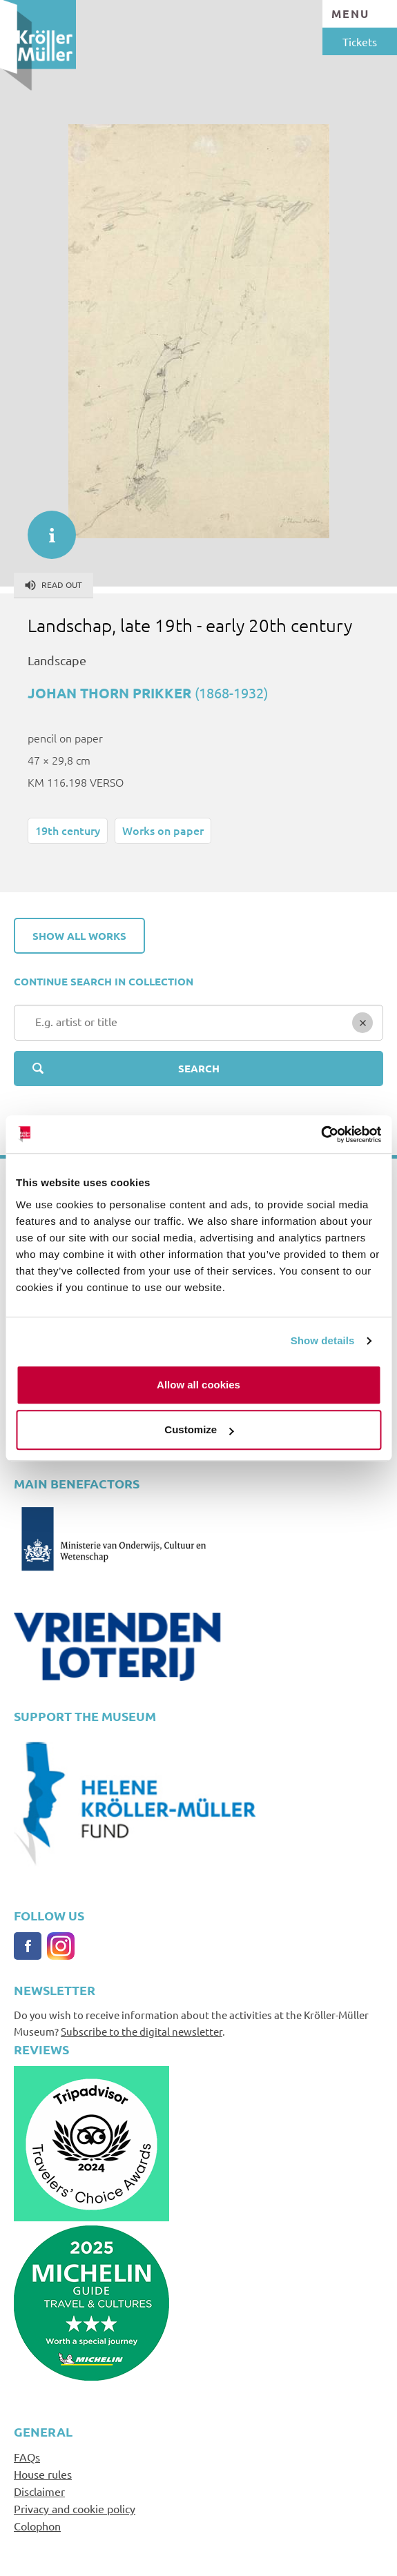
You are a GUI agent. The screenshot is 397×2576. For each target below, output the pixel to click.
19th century (67, 830)
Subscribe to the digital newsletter (141, 2031)
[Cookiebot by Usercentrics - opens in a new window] (320, 1134)
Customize (198, 1429)
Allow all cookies (198, 1384)
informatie (45, 528)
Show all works (79, 936)
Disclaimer (39, 2491)
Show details (323, 1340)
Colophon (37, 2526)
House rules (43, 2474)
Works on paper (163, 830)
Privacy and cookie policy (74, 2508)
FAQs (27, 2457)
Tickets (359, 41)
